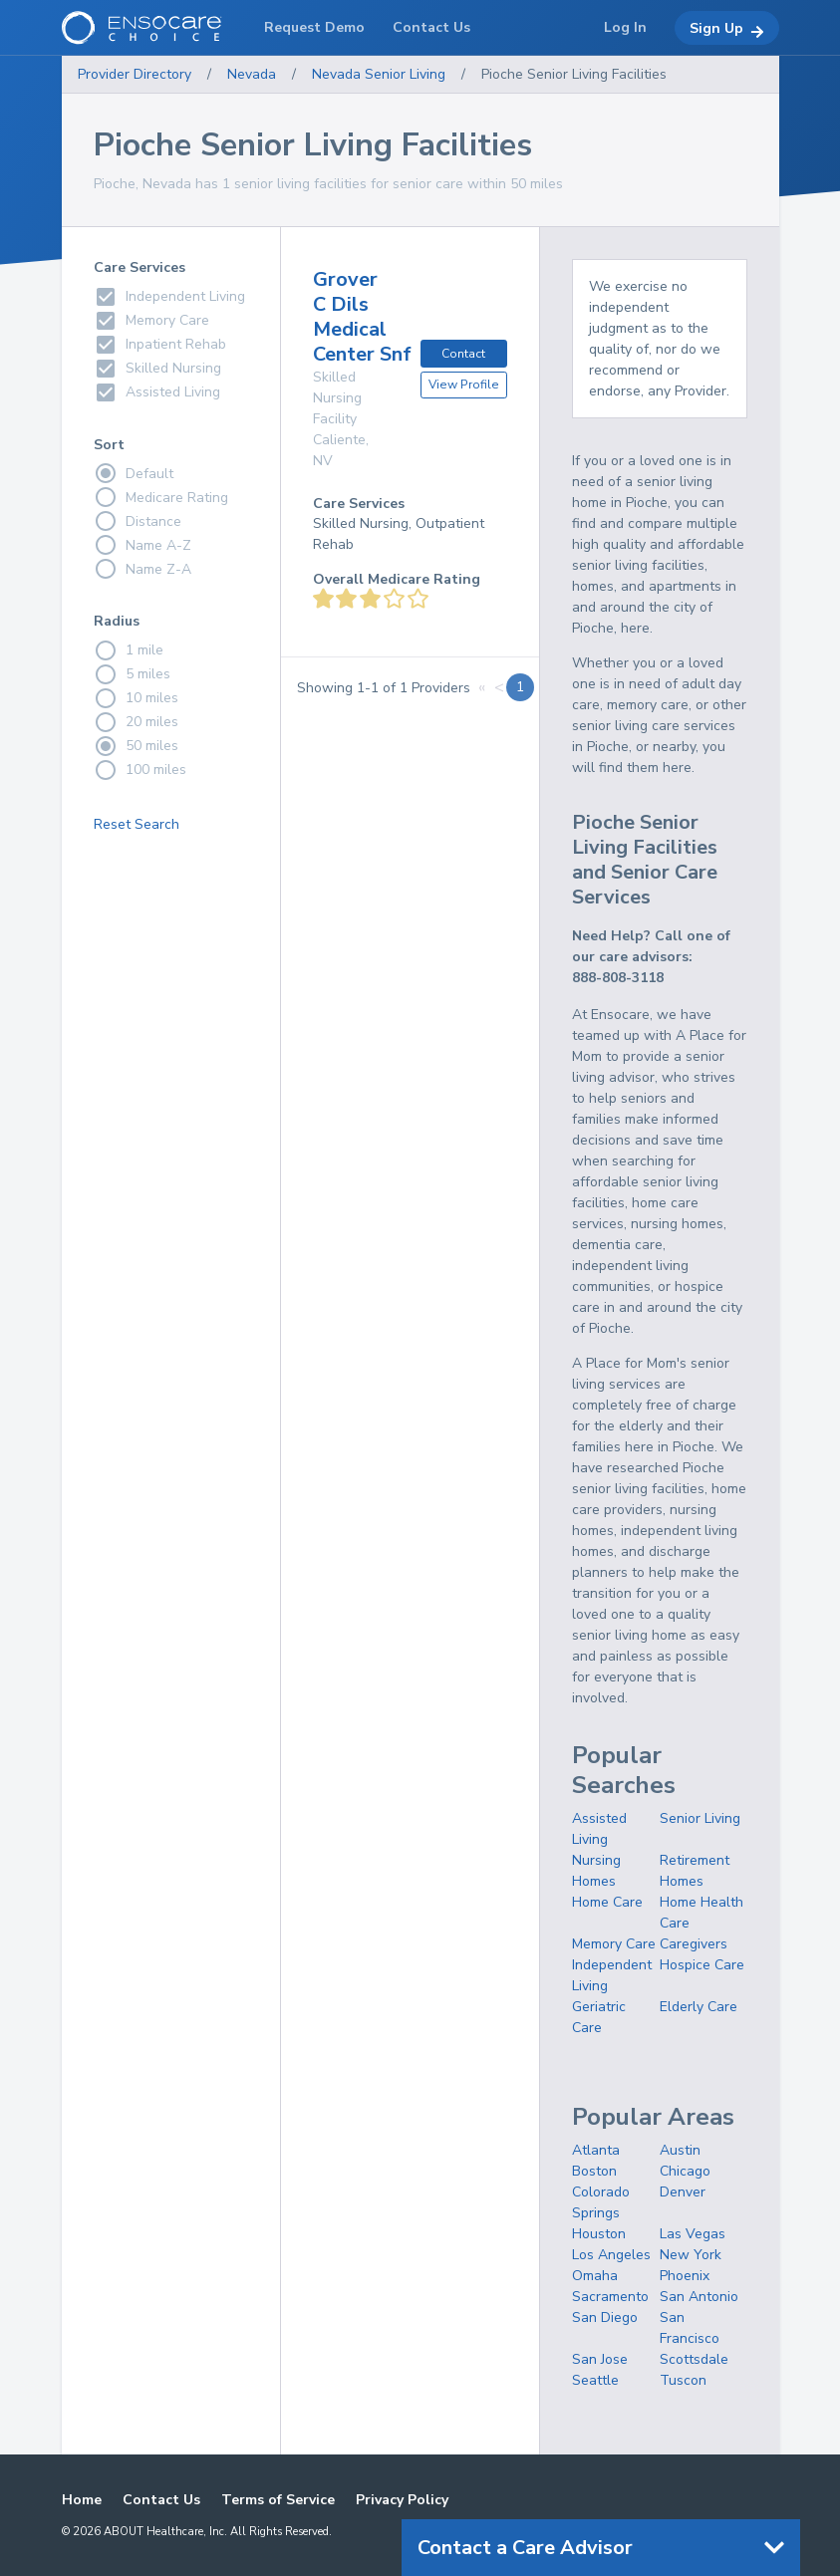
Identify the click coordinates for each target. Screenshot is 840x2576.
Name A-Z (142, 545)
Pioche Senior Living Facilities (574, 74)
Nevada (251, 74)
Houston (599, 2233)
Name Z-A (142, 569)
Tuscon (683, 2380)
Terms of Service (278, 2499)
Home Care (607, 1902)
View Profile (463, 384)
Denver (682, 2192)
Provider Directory (134, 74)
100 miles (140, 770)
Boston (594, 2171)
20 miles (136, 722)
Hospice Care (702, 1964)
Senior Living (700, 1818)
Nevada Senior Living (378, 74)
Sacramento (610, 2296)
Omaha (595, 2275)
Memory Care (614, 1943)
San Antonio (699, 2296)
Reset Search (136, 824)
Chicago (685, 2171)
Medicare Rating (161, 497)
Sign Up (727, 29)
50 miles (136, 746)
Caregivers (693, 1943)
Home (82, 2499)
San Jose (600, 2359)
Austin (680, 2150)
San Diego (605, 2317)
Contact (463, 354)
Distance (137, 521)
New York (690, 2254)
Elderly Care (698, 2006)
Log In (625, 27)
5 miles (132, 674)
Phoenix (684, 2275)
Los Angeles (611, 2254)
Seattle (595, 2380)
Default (133, 473)
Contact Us (161, 2499)
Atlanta (596, 2150)
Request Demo (314, 27)
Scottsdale (694, 2359)
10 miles (136, 698)
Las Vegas (692, 2233)
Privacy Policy (402, 2499)
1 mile (128, 650)
